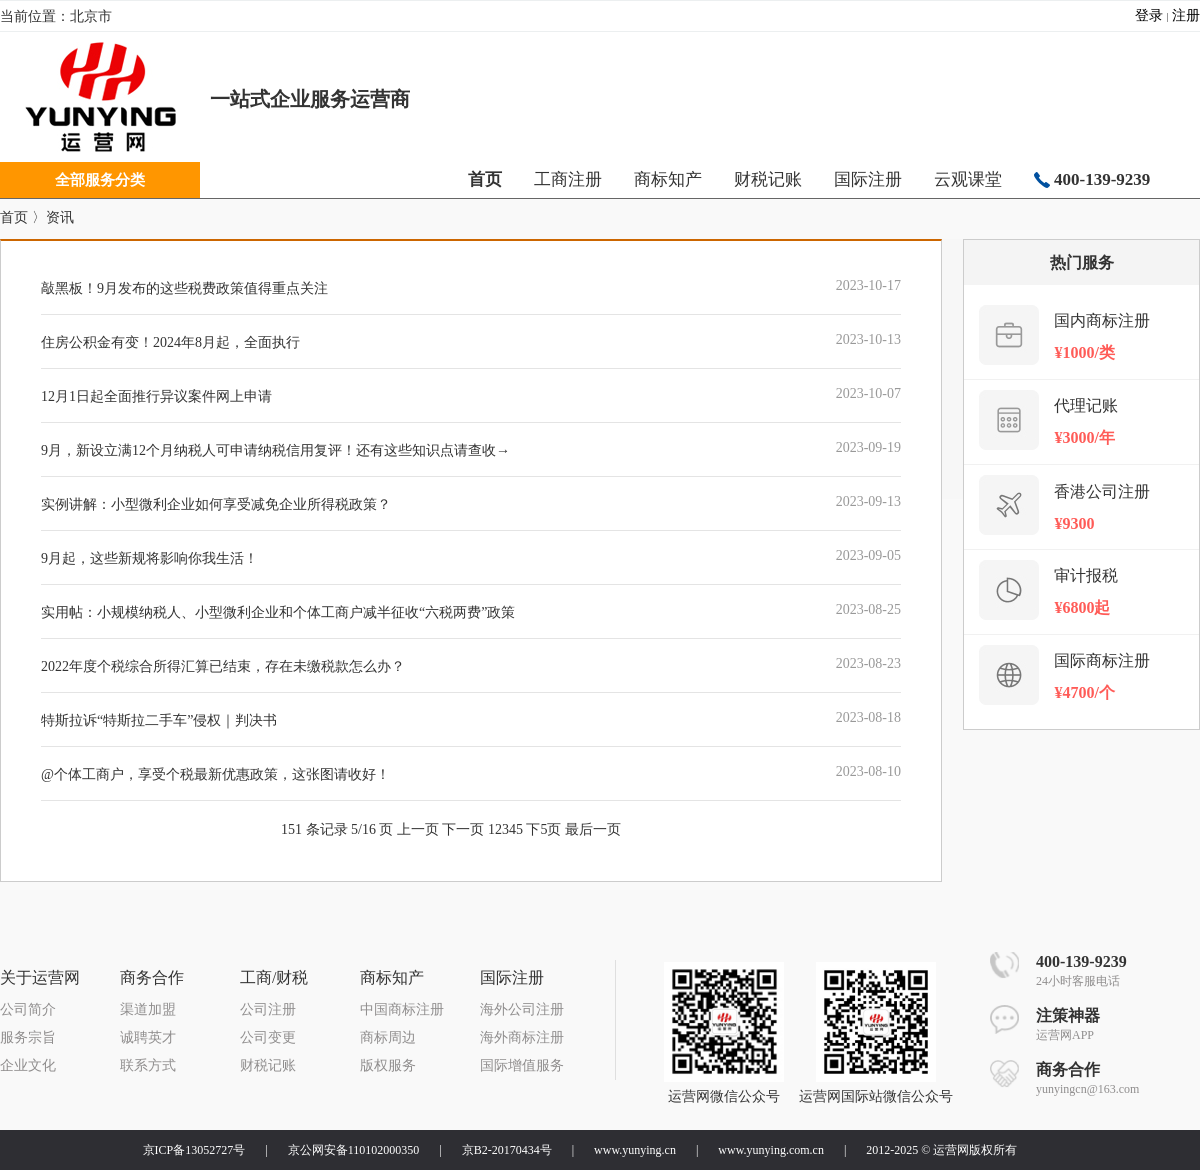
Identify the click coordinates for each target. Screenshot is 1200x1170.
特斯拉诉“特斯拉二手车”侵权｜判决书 (159, 720)
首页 (14, 217)
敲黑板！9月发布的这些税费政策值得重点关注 (184, 288)
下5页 (543, 829)
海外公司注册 (522, 1009)
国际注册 (868, 179)
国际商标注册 (1102, 660)
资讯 (60, 217)
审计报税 (1086, 575)
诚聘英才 (148, 1037)
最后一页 (593, 829)
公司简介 (28, 1009)
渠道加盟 (148, 1009)
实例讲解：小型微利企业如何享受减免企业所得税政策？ (216, 504)
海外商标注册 (522, 1037)
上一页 (418, 829)
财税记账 (768, 179)
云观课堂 (968, 179)
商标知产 (668, 179)
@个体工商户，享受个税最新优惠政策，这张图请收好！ (215, 774)
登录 (1149, 15)
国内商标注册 (1102, 320)
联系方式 (148, 1065)
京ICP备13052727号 (194, 1150)
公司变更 (268, 1037)
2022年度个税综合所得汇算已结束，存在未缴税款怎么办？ (223, 666)
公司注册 (268, 1009)
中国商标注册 (402, 1009)
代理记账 (1086, 405)
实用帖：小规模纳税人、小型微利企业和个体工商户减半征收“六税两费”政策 (278, 612)
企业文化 (28, 1065)
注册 (1186, 15)
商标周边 (388, 1037)
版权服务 (388, 1065)
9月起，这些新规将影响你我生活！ (149, 558)
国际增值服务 (522, 1065)
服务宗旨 (28, 1037)
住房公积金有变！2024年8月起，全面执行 (170, 342)
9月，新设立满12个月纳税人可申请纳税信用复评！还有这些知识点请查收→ (275, 450)
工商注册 (568, 179)
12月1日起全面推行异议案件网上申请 (156, 396)
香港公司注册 (1102, 491)
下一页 (463, 829)
